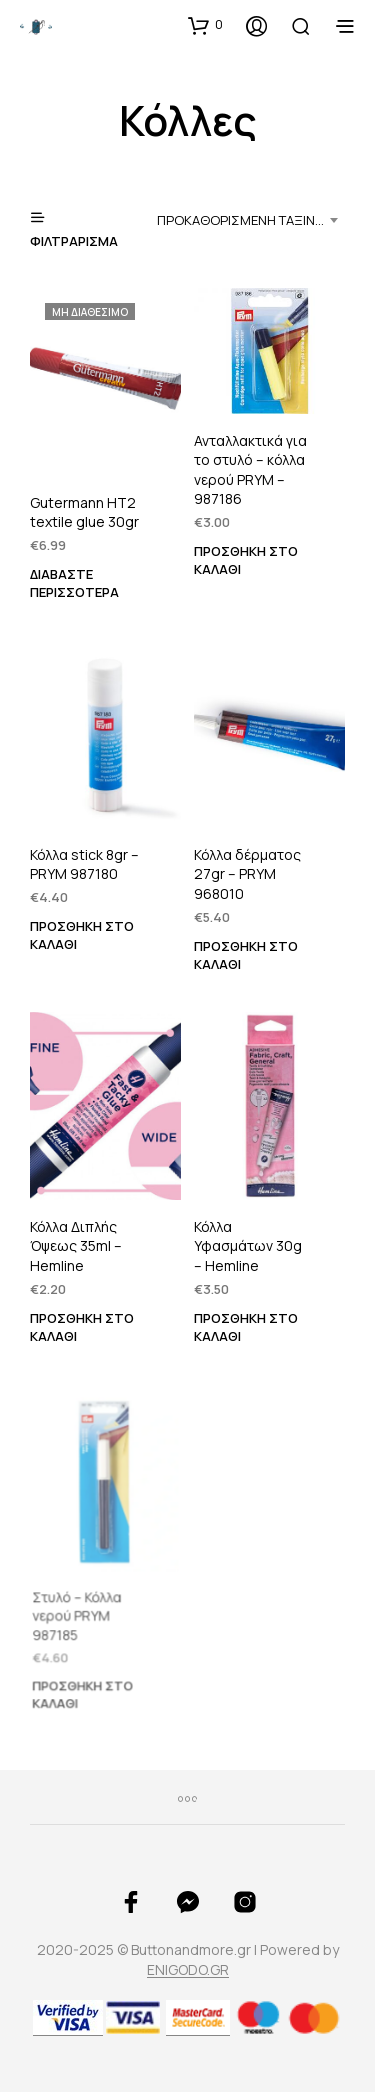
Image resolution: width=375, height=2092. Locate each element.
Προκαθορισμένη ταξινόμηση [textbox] (251, 220)
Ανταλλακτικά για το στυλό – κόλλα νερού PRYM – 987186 (250, 469)
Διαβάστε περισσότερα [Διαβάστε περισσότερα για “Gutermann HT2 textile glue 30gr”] (74, 581)
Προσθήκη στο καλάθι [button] (246, 558)
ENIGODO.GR (188, 1970)
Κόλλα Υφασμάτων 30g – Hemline (249, 1242)
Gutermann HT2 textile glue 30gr (84, 512)
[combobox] (251, 220)
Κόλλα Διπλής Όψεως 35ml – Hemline (76, 1246)
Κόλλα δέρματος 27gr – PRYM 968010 (247, 874)
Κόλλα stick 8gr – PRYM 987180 (84, 864)
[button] (205, 25)
